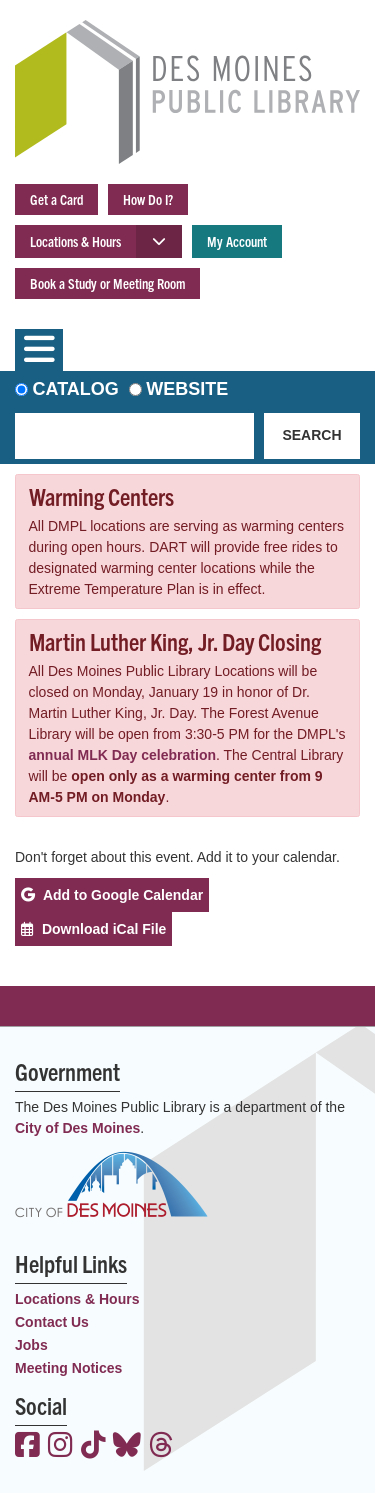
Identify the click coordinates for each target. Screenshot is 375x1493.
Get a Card (56, 199)
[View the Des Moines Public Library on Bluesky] (127, 1447)
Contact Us (52, 1322)
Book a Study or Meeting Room (107, 283)
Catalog (76, 389)
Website (187, 389)
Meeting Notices (68, 1368)
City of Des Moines (77, 1128)
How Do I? (148, 199)
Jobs (31, 1345)
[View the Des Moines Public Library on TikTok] (93, 1447)
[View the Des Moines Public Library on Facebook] (27, 1447)
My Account (237, 241)
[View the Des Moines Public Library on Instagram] (60, 1447)
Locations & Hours (75, 241)
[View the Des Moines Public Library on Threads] (161, 1447)
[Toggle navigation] (39, 350)
